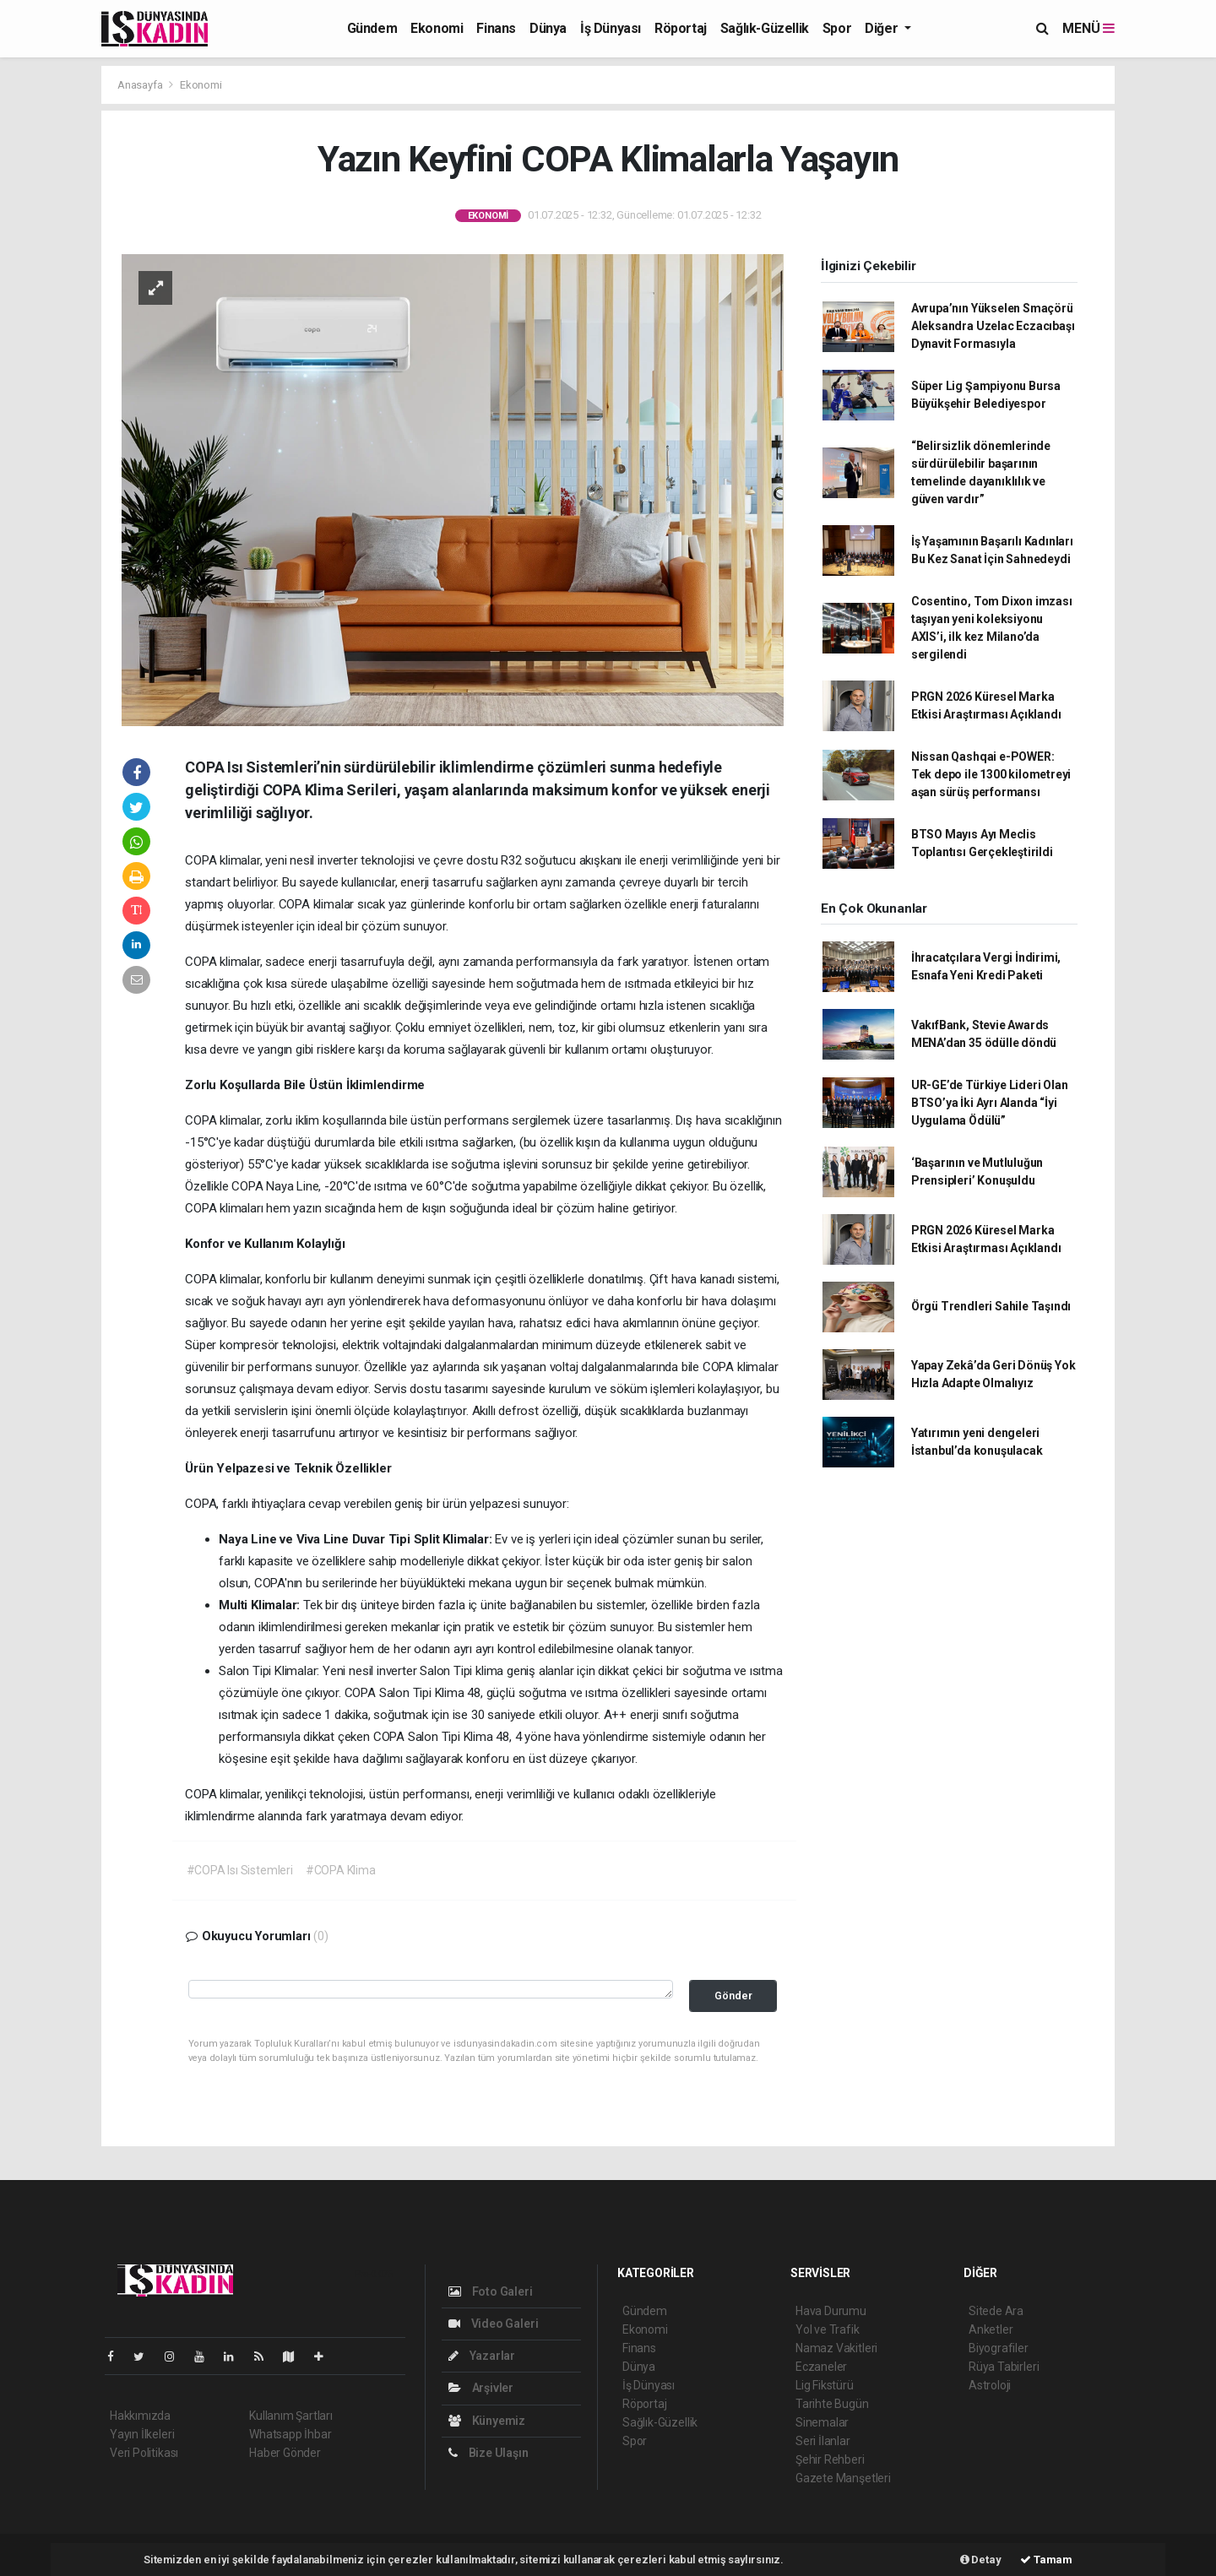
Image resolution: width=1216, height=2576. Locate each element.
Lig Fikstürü (824, 2385)
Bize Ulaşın (488, 2452)
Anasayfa (141, 85)
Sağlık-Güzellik (764, 28)
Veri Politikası (144, 2452)
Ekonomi (436, 28)
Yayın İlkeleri (142, 2434)
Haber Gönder (285, 2452)
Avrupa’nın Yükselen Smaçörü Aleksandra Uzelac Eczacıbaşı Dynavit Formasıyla (993, 325)
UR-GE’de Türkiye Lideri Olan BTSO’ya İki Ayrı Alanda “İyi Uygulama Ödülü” (989, 1102)
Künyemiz (486, 2420)
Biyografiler (999, 2348)
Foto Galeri (490, 2291)
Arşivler (480, 2387)
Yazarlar (481, 2355)
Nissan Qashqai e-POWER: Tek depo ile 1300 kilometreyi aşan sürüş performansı (991, 774)
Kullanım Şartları (291, 2415)
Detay (981, 2559)
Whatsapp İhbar (290, 2434)
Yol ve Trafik (827, 2329)
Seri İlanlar (822, 2441)
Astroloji (990, 2385)
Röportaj (680, 28)
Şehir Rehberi (830, 2459)
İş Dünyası (610, 28)
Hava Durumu (830, 2311)
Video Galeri (493, 2323)
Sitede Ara (996, 2311)
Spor (836, 28)
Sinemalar (822, 2422)
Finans (496, 28)
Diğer (883, 28)
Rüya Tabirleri (1004, 2366)
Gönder (733, 1995)
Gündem (372, 28)
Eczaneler (821, 2366)
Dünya (548, 28)
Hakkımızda (140, 2415)
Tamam (1046, 2559)
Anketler (990, 2329)
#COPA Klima (341, 1870)
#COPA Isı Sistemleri (240, 1870)
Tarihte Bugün (832, 2404)
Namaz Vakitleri (836, 2348)
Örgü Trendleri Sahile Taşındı (991, 1306)
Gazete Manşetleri (843, 2478)
